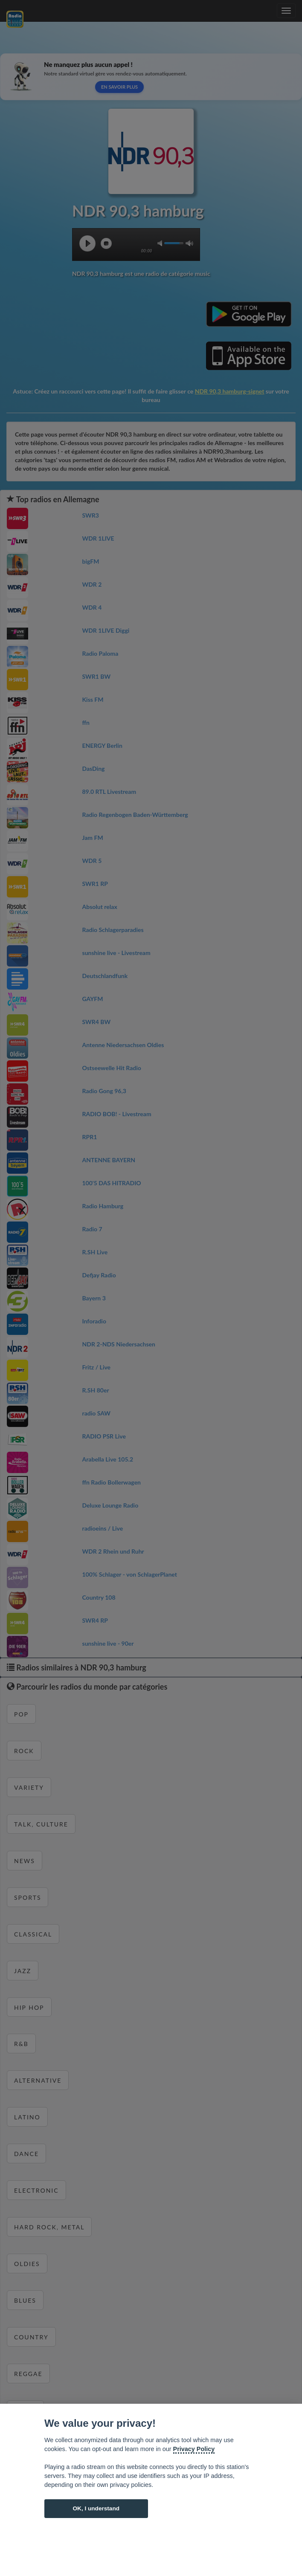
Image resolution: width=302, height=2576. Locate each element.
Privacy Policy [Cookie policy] (194, 2449)
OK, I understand (96, 2508)
